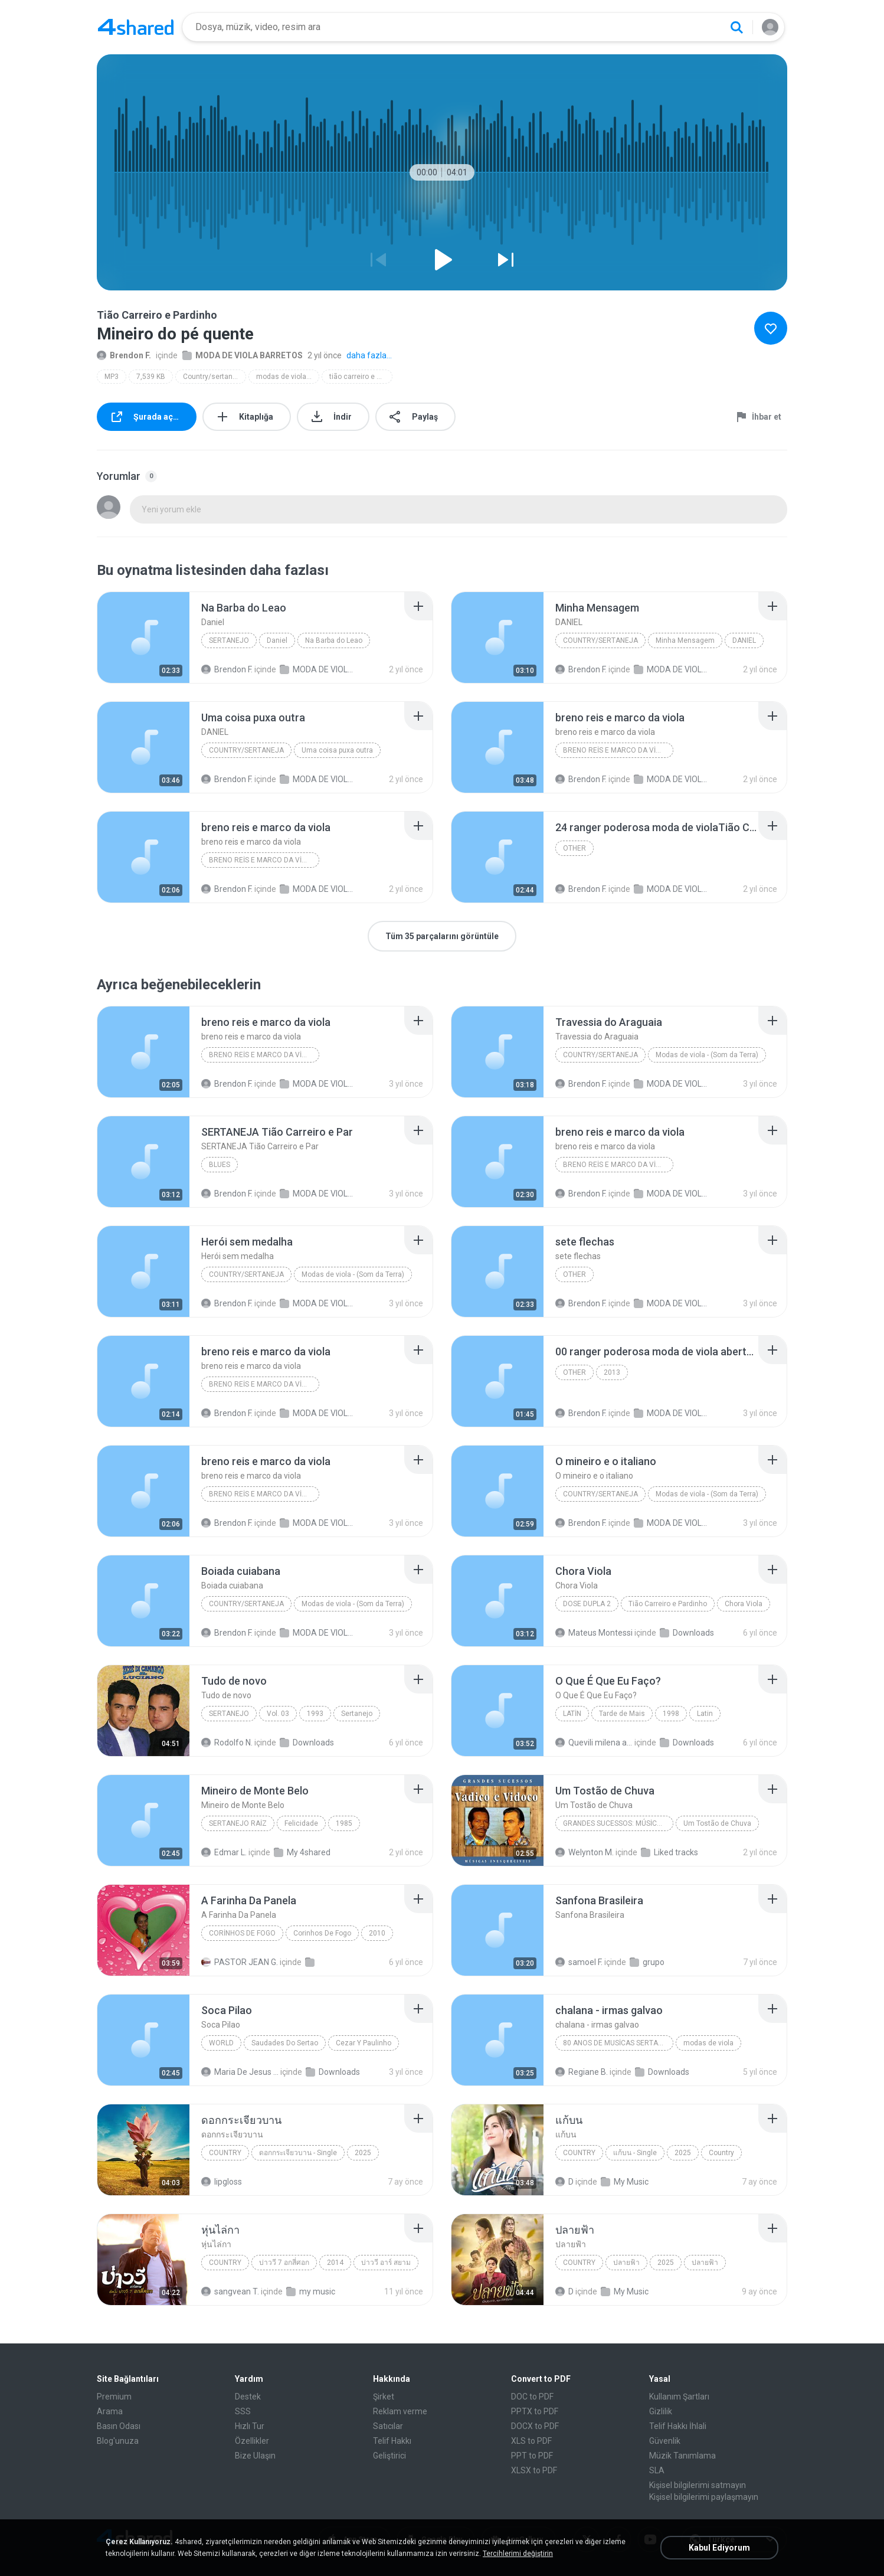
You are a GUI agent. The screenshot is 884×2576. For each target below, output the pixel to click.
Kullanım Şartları (679, 2396)
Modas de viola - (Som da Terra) (707, 1055)
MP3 (111, 376)
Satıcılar (388, 2426)
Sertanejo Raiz (238, 1823)
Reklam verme (400, 2411)
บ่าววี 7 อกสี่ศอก (284, 2262)
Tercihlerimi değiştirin (518, 2553)
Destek (248, 2396)
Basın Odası (118, 2426)
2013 (612, 1372)
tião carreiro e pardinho (360, 376)
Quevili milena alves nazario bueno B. (594, 1742)
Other (574, 848)
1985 (344, 1823)
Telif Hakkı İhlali (677, 2426)
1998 (671, 1713)
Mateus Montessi (594, 1632)
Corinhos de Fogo (242, 1933)
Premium (114, 2396)
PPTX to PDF (534, 2411)
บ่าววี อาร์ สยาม (386, 2262)
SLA (656, 2470)
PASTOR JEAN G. (239, 1962)
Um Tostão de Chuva (717, 1823)
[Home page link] (135, 27)
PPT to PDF (532, 2455)
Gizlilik (660, 2411)
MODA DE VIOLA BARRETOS (242, 355)
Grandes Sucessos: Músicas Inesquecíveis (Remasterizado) (618, 1823)
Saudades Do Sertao (284, 2043)
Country (225, 2153)
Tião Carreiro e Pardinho (667, 1604)
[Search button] (736, 27)
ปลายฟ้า (626, 2262)
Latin (572, 1713)
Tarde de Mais (622, 1713)
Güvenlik (664, 2441)
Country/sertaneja (213, 376)
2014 (335, 2262)
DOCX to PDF (535, 2426)
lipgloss (221, 2181)
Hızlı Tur (249, 2426)
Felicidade (301, 1823)
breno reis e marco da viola (616, 750)
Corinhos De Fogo (322, 1933)
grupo (647, 1962)
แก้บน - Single (635, 2153)
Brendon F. (124, 355)
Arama (110, 2411)
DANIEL (744, 640)
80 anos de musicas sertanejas (618, 2043)
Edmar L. (224, 1852)
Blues (219, 1164)
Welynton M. (584, 1852)
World (221, 2043)
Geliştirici (389, 2455)
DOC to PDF (532, 2396)
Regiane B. (581, 2072)
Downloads (687, 1632)
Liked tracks (669, 1852)
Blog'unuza (118, 2441)
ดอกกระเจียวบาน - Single (298, 2153)
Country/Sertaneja (600, 640)
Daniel (277, 640)
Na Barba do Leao (333, 640)
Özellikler (252, 2441)
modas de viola (708, 2043)
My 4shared (302, 1852)
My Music (625, 2181)
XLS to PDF (531, 2441)
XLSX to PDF (534, 2470)
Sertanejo (229, 640)
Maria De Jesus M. (240, 2072)
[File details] (143, 637)
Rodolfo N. (227, 1742)
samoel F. (579, 1962)
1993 (315, 1713)
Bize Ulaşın (255, 2455)
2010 (377, 1933)
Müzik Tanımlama (682, 2455)
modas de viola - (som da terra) (287, 376)
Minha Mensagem (685, 640)
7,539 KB (150, 376)
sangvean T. (230, 2291)
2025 (363, 2153)
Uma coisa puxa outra (337, 750)
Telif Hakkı (392, 2441)
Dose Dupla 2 (587, 1604)
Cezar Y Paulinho (363, 2043)
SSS (243, 2411)
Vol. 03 (278, 1713)
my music (310, 2291)
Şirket (383, 2396)
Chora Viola (743, 1604)
